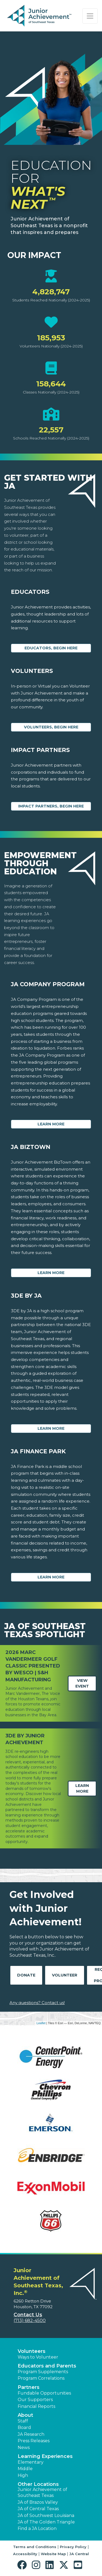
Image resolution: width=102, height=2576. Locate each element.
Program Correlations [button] (41, 2378)
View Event (82, 1683)
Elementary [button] (31, 2462)
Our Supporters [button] (35, 2399)
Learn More (51, 1124)
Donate (26, 1975)
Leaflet (40, 2023)
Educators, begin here (51, 648)
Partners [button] (28, 2387)
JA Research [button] (31, 2434)
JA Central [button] (79, 2554)
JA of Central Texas (38, 2508)
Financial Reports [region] (36, 2406)
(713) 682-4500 (30, 2320)
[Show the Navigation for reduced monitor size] (90, 16)
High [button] (23, 2475)
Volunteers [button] (31, 2351)
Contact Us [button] (28, 2314)
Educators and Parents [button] (47, 2365)
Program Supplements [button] (43, 2371)
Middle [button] (25, 2468)
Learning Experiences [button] (45, 2456)
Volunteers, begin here (51, 727)
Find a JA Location (37, 2528)
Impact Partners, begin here (51, 806)
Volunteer (64, 1975)
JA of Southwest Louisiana (46, 2515)
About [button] (25, 2415)
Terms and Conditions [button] (34, 2547)
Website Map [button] (53, 2554)
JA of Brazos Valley (38, 2502)
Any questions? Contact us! (37, 2002)
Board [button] (24, 2427)
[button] (23, 2565)
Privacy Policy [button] (73, 2547)
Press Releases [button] (34, 2440)
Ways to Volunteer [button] (38, 2357)
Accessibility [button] (25, 2554)
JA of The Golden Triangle (46, 2522)
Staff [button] (23, 2421)
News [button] (24, 2447)
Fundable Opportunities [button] (44, 2393)
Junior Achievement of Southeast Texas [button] (42, 2492)
